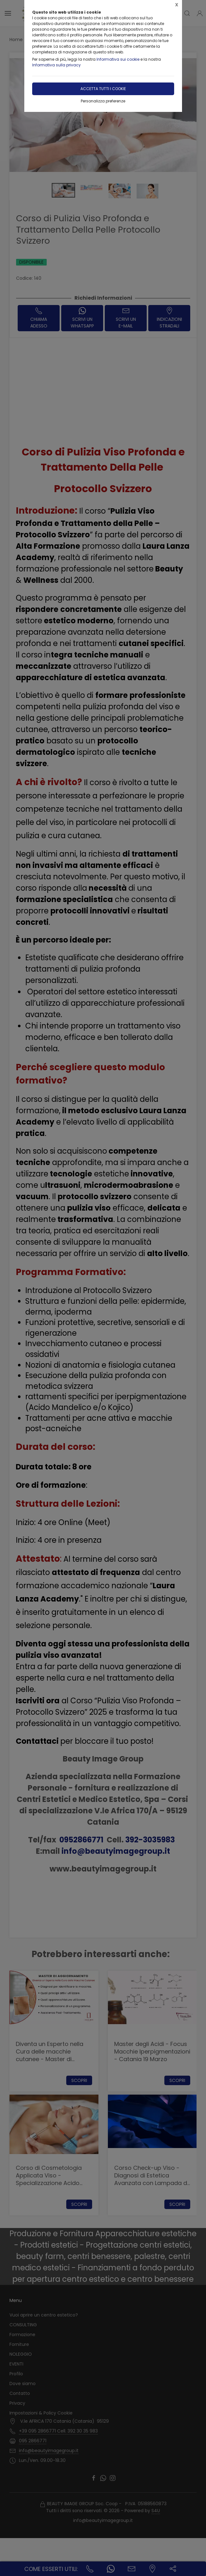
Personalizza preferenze (103, 101)
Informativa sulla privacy (56, 65)
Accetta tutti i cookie (103, 88)
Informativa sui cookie (118, 59)
